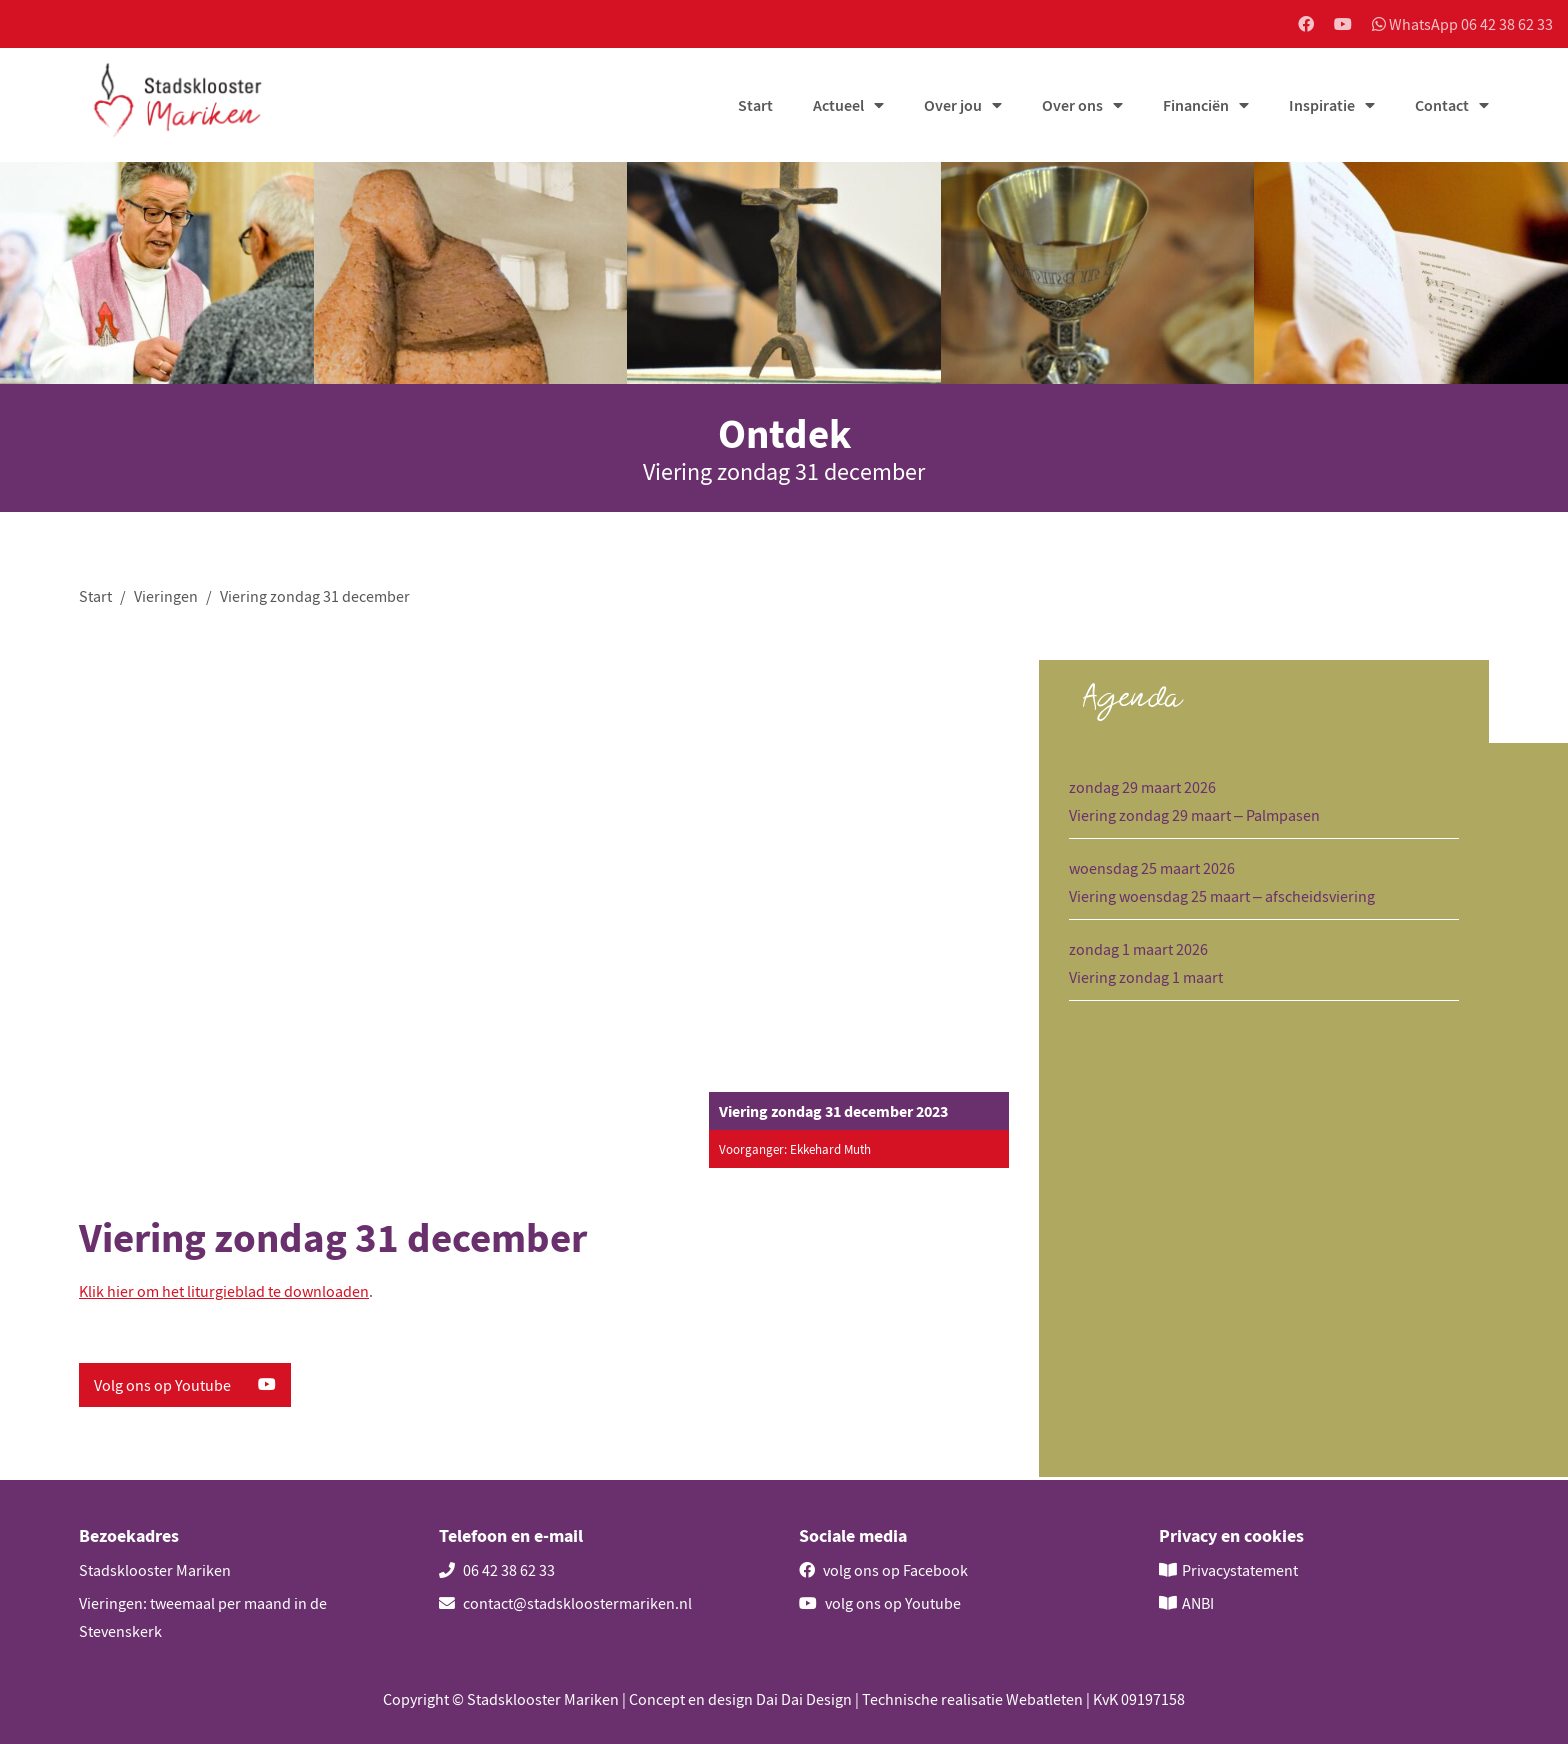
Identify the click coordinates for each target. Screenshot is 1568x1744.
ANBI (1198, 1603)
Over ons (1072, 107)
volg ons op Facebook (883, 1570)
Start (755, 107)
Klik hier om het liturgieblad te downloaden (224, 1294)
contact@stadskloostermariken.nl (565, 1603)
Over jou (953, 107)
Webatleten (1044, 1699)
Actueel (838, 107)
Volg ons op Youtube (185, 1388)
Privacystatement (1240, 1570)
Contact (1442, 107)
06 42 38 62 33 (497, 1570)
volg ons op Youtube (880, 1603)
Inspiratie (1322, 107)
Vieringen (166, 597)
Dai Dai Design (804, 1699)
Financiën (1196, 107)
